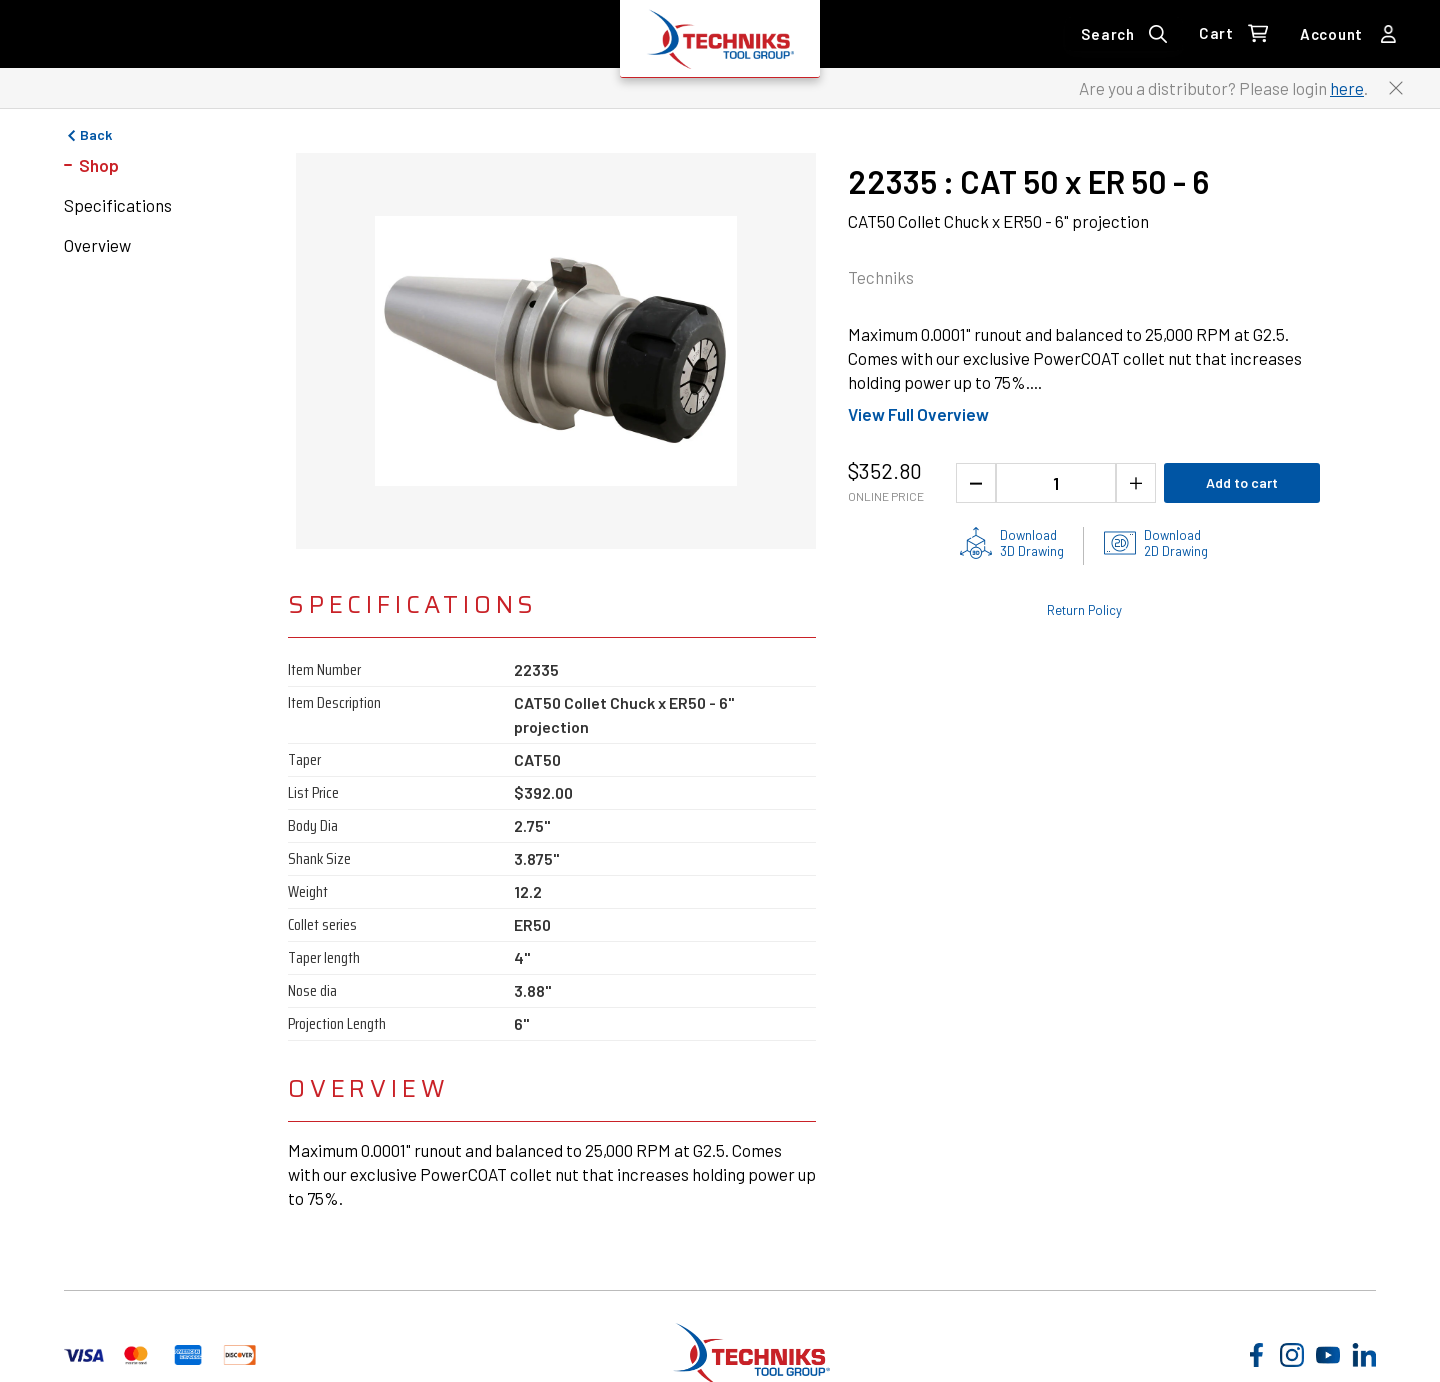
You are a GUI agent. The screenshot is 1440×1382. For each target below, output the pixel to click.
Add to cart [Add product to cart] (1242, 482)
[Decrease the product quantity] (976, 483)
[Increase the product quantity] (1136, 483)
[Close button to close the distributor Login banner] (1396, 88)
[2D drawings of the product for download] (1156, 543)
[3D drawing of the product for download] (1012, 543)
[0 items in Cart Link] (1233, 34)
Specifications (118, 205)
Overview (97, 245)
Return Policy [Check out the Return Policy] (1084, 610)
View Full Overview (918, 414)
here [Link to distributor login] (1347, 88)
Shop (99, 165)
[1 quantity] (1056, 483)
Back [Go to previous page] (88, 135)
